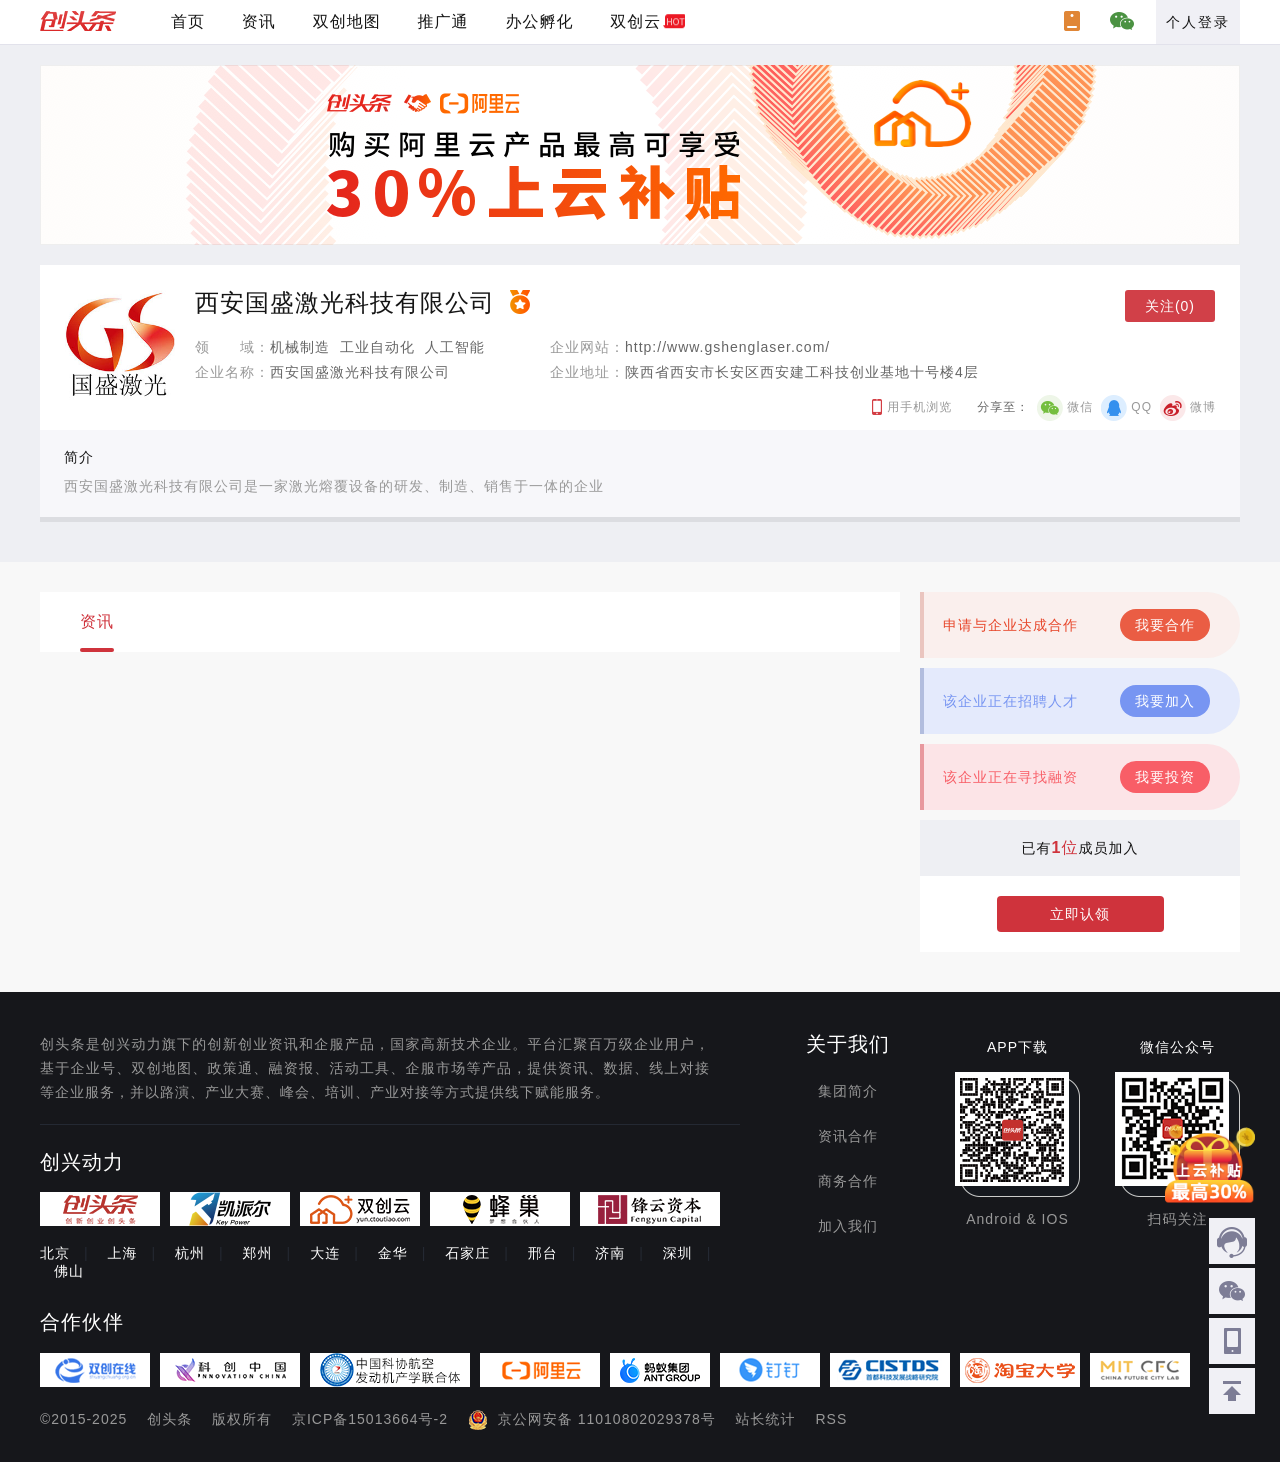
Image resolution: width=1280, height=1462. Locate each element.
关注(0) (1170, 306)
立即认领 (1080, 914)
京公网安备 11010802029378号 (607, 1419)
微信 (1080, 407)
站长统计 (766, 1419)
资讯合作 (848, 1136)
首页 (188, 21)
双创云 (635, 21)
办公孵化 (539, 21)
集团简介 (848, 1091)
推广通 (443, 21)
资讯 (259, 21)
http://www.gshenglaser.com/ (727, 347)
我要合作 (1165, 625)
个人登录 (1198, 22)
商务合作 (848, 1181)
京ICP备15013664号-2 (370, 1419)
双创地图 (347, 21)
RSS (832, 1419)
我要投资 (1165, 777)
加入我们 (848, 1226)
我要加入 (1165, 701)
